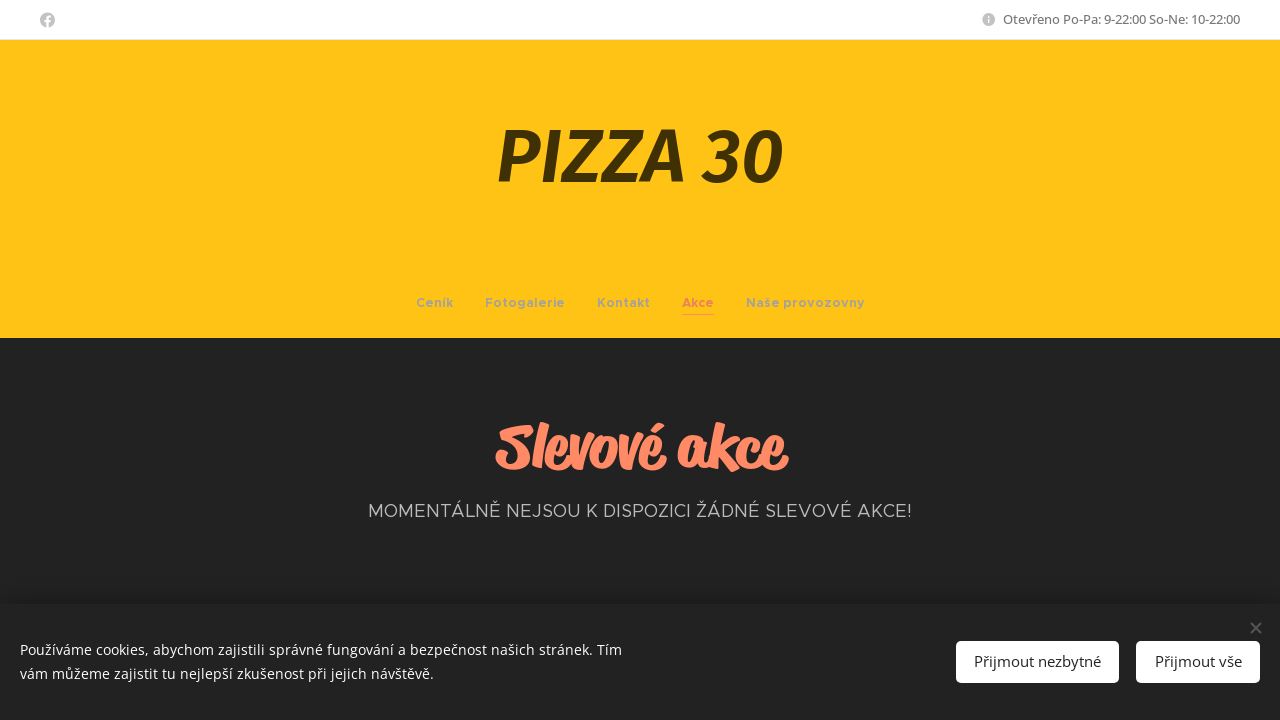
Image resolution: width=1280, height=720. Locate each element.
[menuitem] (584, 303)
